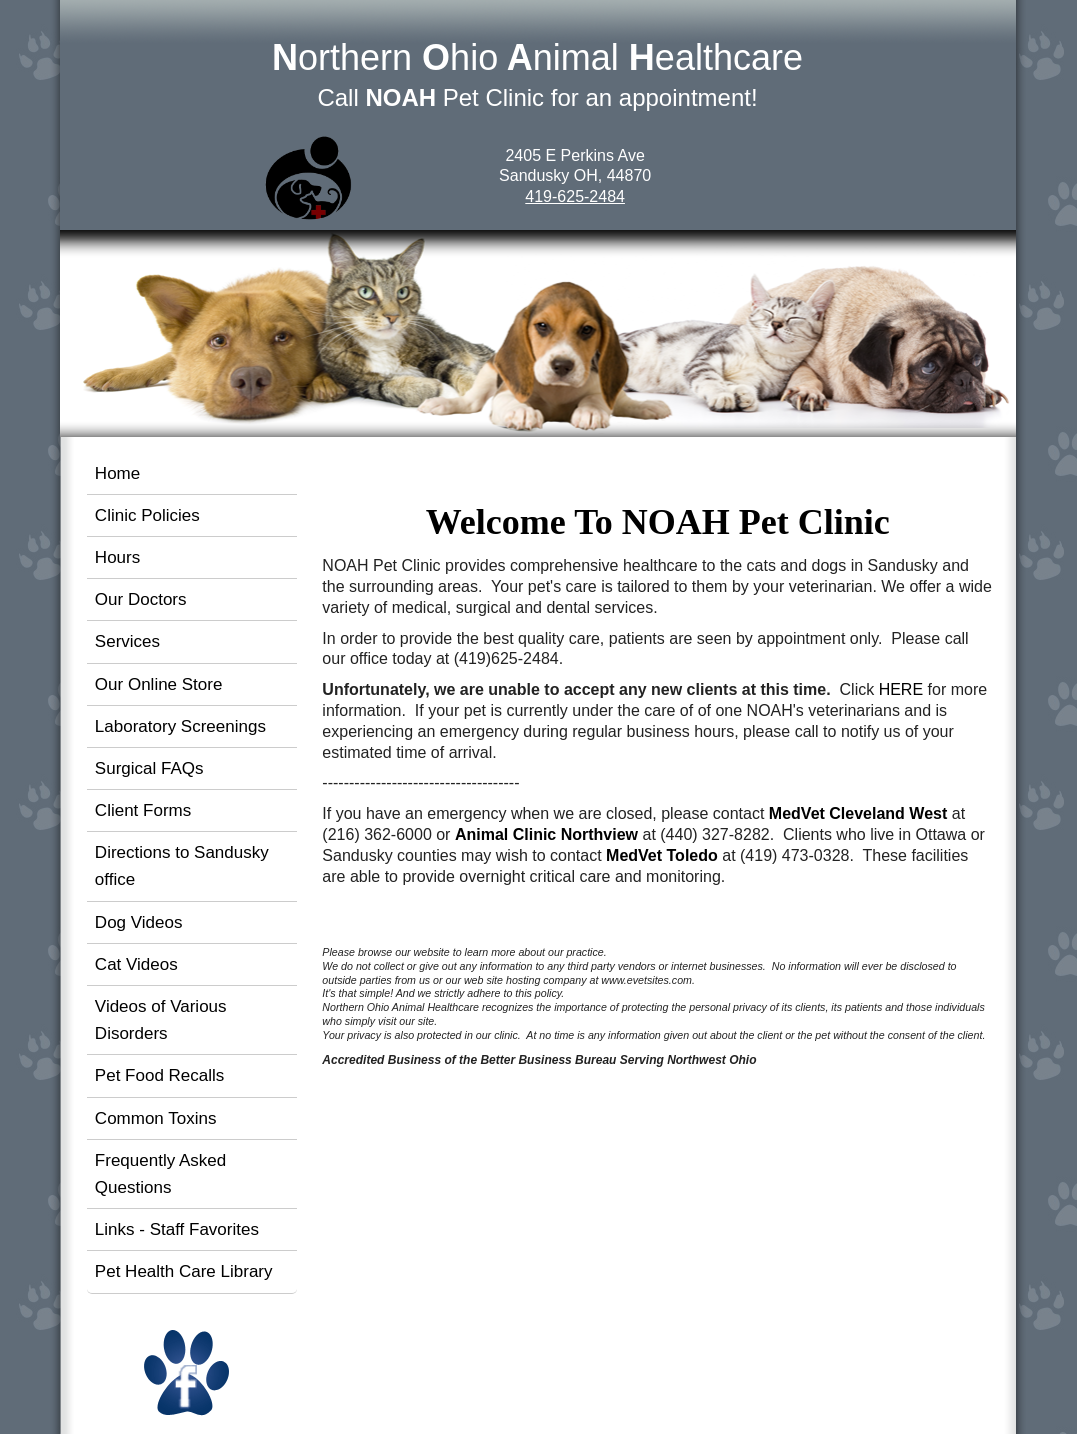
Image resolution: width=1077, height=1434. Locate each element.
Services (127, 641)
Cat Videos (136, 964)
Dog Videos (139, 922)
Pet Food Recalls (159, 1075)
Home (117, 473)
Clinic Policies (147, 515)
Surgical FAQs (149, 768)
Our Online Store (159, 684)
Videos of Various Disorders (161, 1020)
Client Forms (143, 810)
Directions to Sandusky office (182, 866)
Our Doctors (141, 599)
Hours (117, 557)
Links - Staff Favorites (177, 1229)
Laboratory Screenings (180, 726)
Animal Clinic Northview (546, 834)
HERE (901, 689)
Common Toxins (156, 1118)
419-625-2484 (575, 196)
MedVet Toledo (662, 855)
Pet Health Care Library (184, 1271)
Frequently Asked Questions (160, 1174)
